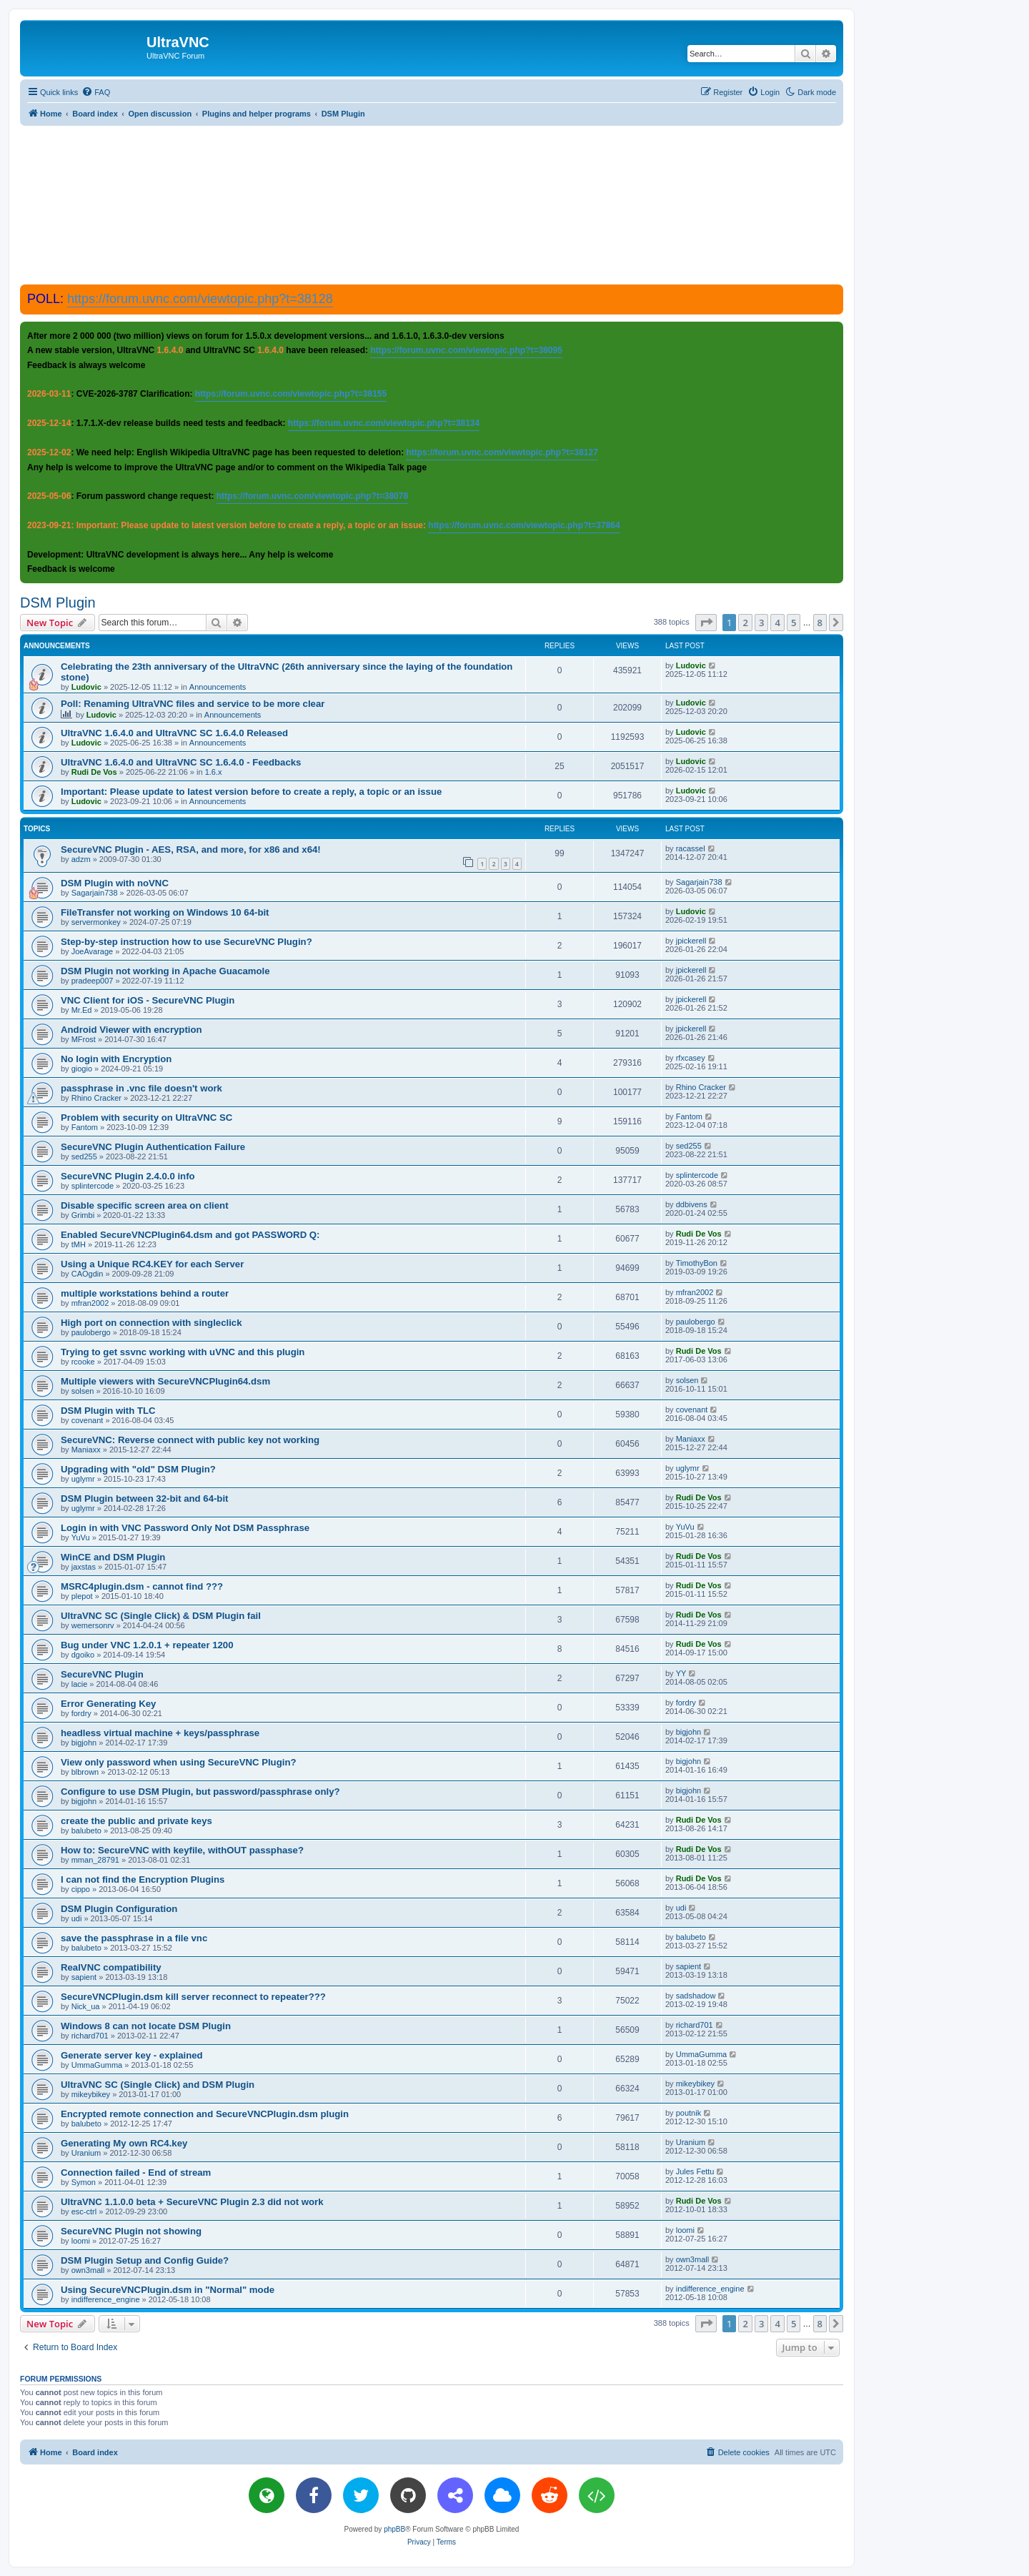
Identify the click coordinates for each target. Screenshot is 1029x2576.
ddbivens (691, 1204)
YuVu (80, 1537)
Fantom (84, 1127)
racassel (690, 848)
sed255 (84, 1156)
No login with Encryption (116, 1059)
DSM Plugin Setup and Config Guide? (145, 2260)
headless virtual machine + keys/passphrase (160, 1733)
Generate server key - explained (132, 2055)
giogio (81, 1068)
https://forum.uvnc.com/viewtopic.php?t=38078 (312, 496)
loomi (80, 2240)
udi (76, 1918)
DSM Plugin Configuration (119, 1908)
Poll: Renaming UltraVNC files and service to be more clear (192, 703)
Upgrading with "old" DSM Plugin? (138, 1469)
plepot (82, 1596)
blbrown (85, 1772)
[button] (706, 622)
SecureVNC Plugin (102, 1674)
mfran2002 (90, 1303)
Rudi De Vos (94, 772)
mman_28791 (95, 1860)
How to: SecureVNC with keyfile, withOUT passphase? (182, 1850)
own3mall (87, 2270)
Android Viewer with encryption (131, 1029)
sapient (83, 1977)
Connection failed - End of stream (136, 2172)
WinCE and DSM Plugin (113, 1557)
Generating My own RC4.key (124, 2143)
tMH (78, 1244)
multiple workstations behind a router (145, 1293)
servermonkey (96, 922)
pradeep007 (92, 980)
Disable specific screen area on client (145, 1205)
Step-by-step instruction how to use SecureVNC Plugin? (186, 941)
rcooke (83, 1361)
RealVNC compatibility (111, 1967)
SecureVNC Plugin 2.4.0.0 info (128, 1176)
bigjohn (83, 1742)
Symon (83, 2182)
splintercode (92, 1186)
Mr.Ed (81, 1010)
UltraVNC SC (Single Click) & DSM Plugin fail (161, 1615)
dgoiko (82, 1654)
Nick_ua (85, 2006)
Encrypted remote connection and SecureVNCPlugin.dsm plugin (205, 2114)
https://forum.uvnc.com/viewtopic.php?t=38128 (200, 299)
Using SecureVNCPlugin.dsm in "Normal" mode (167, 2289)
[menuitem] (95, 92)
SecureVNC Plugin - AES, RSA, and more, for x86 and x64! (191, 849)
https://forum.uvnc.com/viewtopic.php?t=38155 (291, 394)
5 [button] (793, 622)
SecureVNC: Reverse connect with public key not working (190, 1440)
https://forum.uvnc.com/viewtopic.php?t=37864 (524, 525)
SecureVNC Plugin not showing (131, 2231)
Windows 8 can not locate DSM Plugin (146, 2026)
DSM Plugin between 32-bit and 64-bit (144, 1498)
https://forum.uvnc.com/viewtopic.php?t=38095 (466, 350)
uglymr (83, 1479)
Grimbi (82, 1215)
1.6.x (213, 772)
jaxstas (83, 1566)
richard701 (90, 2035)
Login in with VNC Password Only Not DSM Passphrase (185, 1527)
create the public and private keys (136, 1820)
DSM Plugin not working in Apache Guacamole (165, 971)
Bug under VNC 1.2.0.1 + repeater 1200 (147, 1645)
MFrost (83, 1039)
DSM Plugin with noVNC (115, 883)
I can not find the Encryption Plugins (142, 1879)
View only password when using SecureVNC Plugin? (179, 1762)
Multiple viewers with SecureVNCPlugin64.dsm (165, 1381)
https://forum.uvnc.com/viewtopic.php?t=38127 (501, 452)
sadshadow (696, 1995)
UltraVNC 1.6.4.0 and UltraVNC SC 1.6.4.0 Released (174, 733)
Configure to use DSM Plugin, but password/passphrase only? (200, 1791)
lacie (79, 1684)
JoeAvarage (92, 951)
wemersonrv (92, 1625)
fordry (81, 1713)
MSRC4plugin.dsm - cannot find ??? (142, 1586)
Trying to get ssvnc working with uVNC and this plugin (182, 1352)
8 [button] (819, 622)
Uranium (86, 2153)
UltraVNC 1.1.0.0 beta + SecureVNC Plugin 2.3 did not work (192, 2201)
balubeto (86, 1830)
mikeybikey (90, 2094)
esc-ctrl (83, 2211)
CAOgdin (87, 1273)
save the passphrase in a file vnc (134, 1938)
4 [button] (777, 622)
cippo (80, 1889)
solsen (82, 1391)
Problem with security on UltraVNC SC (146, 1117)
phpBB (394, 2529)
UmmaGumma (97, 2065)
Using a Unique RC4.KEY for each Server (152, 1264)
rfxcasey (690, 1058)
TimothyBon (696, 1263)
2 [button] (744, 622)
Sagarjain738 (94, 892)
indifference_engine (105, 2299)
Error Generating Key (108, 1703)
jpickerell (691, 940)
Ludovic (86, 687)
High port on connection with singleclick (151, 1322)
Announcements (218, 687)
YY (681, 1673)
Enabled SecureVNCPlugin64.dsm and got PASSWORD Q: (190, 1234)
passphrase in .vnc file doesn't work (141, 1088)
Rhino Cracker (96, 1098)
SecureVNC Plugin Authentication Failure (153, 1146)
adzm (81, 859)
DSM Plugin (58, 602)
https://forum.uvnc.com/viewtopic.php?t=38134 (383, 423)
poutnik (688, 2113)
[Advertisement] (431, 204)
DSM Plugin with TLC (108, 1410)
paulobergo (91, 1332)
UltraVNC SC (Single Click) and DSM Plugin (157, 2084)
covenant (87, 1420)
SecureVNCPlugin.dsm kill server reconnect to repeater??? (193, 1996)
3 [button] (761, 622)
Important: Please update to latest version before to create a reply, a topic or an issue (251, 791)
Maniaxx (86, 1449)
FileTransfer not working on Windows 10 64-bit (165, 912)
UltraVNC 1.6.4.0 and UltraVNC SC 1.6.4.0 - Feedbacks (181, 762)
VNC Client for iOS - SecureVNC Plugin (147, 1000)
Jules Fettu (695, 2171)
